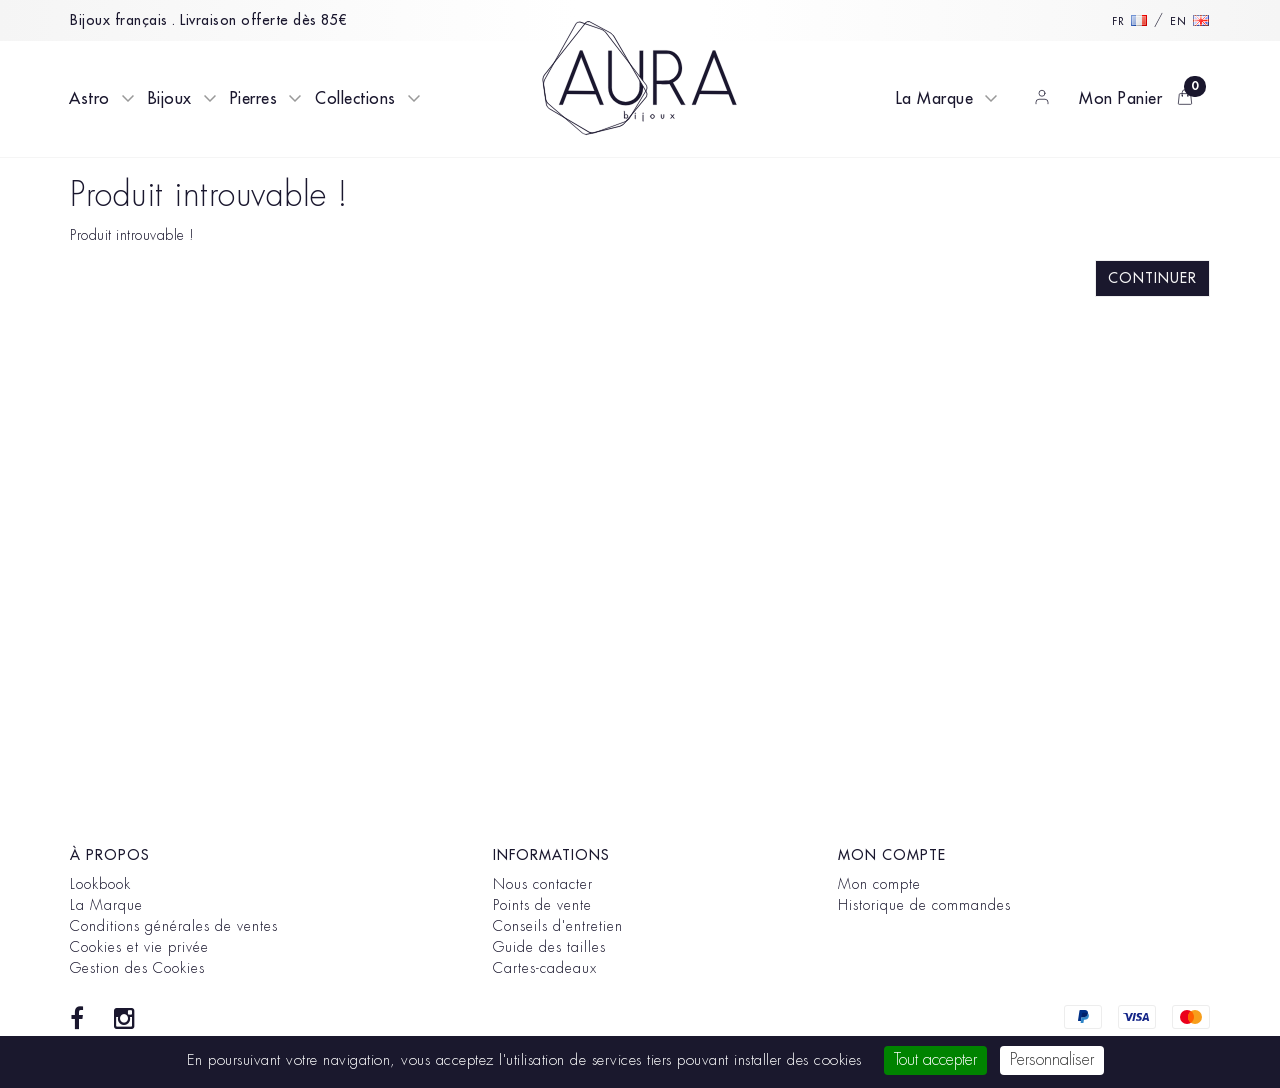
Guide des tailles (549, 947)
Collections (355, 99)
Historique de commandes (924, 905)
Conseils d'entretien (558, 926)
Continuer (1152, 278)
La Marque (935, 99)
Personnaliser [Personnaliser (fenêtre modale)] (1052, 1060)
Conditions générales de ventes (174, 926)
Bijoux (170, 99)
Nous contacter (543, 884)
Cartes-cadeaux (545, 968)
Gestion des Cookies (137, 968)
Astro (89, 99)
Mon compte (879, 884)
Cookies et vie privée (139, 947)
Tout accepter (935, 1060)
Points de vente (542, 905)
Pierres (254, 99)
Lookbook (100, 884)
